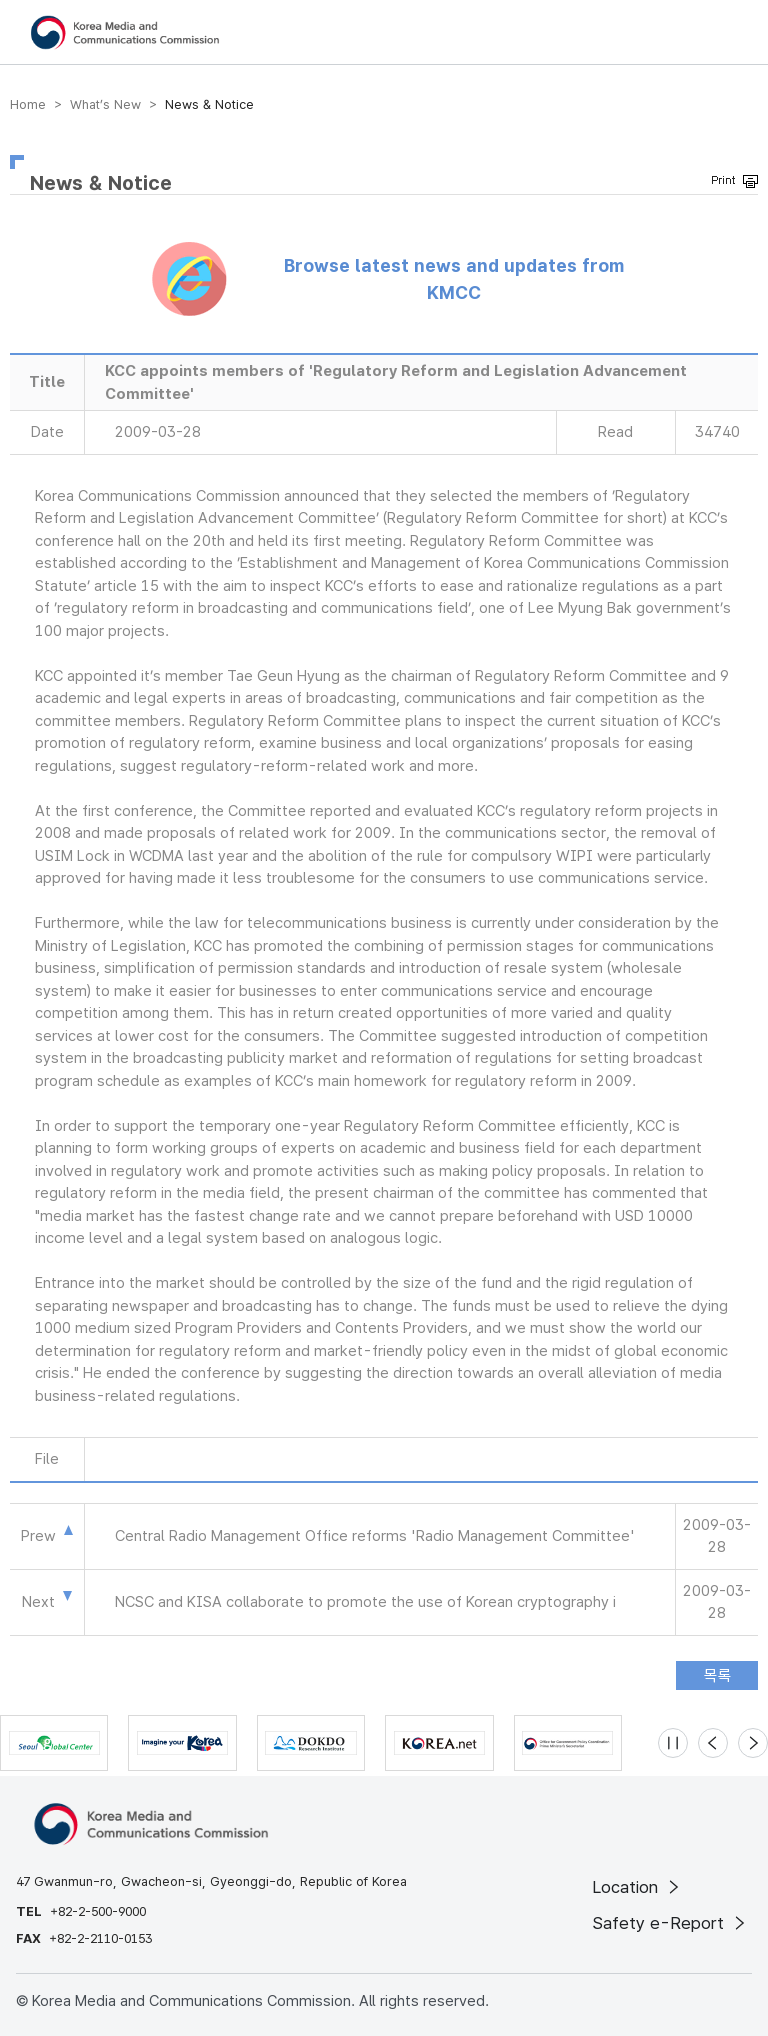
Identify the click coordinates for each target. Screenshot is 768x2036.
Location (637, 1887)
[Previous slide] (713, 1743)
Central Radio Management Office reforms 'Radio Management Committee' (375, 1536)
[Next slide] (753, 1743)
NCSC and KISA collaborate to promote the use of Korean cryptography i (365, 1602)
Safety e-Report (670, 1923)
